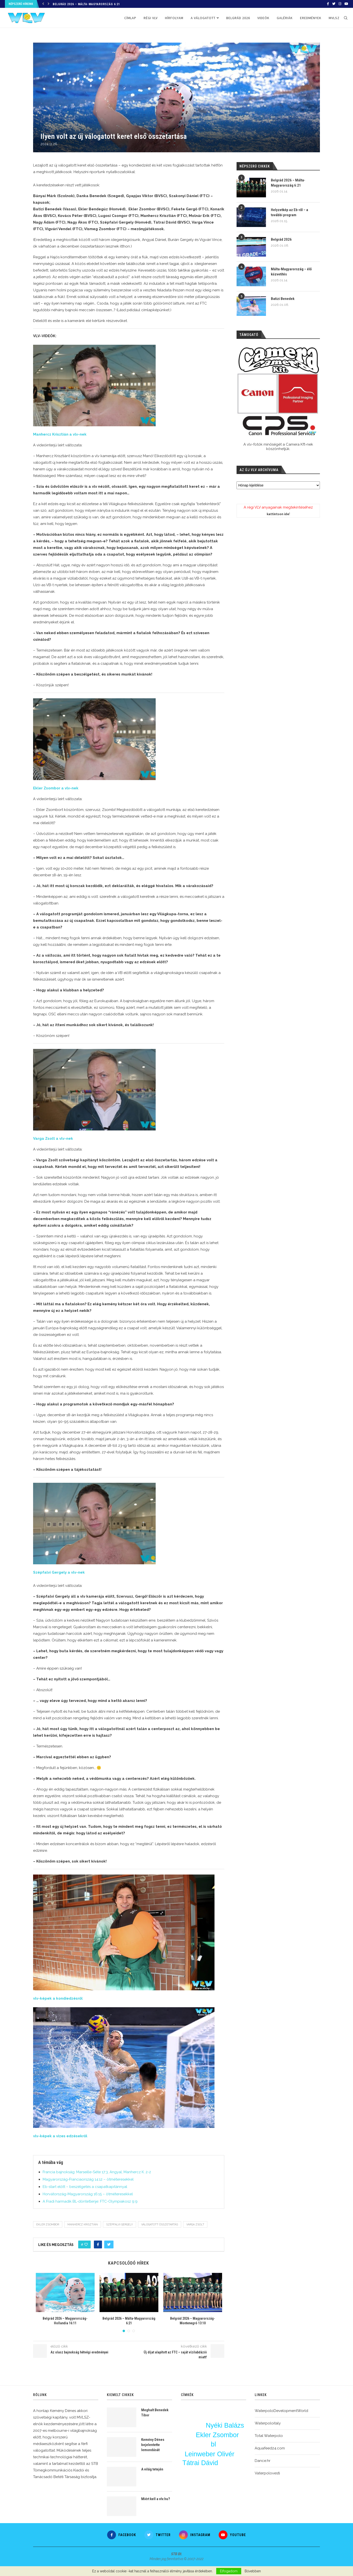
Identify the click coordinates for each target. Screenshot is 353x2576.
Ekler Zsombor (47, 2224)
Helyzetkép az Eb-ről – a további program (289, 212)
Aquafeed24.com (270, 2448)
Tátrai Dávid (201, 2461)
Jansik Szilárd (230, 2421)
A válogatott (203, 18)
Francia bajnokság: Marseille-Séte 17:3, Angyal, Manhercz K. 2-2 (97, 2172)
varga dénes (197, 2426)
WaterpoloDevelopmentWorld (281, 2411)
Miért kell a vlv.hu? (155, 2499)
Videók (263, 18)
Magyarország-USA (213, 2411)
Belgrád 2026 (238, 18)
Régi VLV (151, 18)
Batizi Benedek (282, 299)
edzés (226, 2464)
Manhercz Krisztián (82, 2224)
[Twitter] (333, 4)
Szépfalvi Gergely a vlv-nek (59, 1572)
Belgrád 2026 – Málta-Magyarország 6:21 (86, 4)
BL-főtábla (197, 2423)
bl (213, 2444)
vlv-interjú (217, 2421)
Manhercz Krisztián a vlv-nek (60, 434)
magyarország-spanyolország (217, 2476)
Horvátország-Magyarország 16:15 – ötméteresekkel (88, 2194)
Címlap (130, 18)
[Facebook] (328, 4)
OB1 (230, 2445)
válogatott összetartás (159, 2224)
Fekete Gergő (201, 2417)
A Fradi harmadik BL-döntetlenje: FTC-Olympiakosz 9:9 (90, 2201)
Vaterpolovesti (267, 2473)
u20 (221, 2445)
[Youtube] (346, 4)
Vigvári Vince (196, 2413)
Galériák (285, 18)
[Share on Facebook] (98, 2244)
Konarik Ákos (232, 2440)
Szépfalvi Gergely (119, 2224)
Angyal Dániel (230, 2459)
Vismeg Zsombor (192, 2429)
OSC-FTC (191, 2435)
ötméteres (196, 2444)
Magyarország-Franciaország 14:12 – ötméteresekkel (88, 2179)
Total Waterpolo (269, 2436)
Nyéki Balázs (225, 2426)
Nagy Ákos (196, 2469)
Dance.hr (262, 2460)
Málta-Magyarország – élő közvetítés (291, 271)
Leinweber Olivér (209, 2453)
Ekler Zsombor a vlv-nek (55, 788)
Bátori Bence (231, 2416)
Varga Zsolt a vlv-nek (53, 1138)
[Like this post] (86, 2244)
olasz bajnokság (228, 2472)
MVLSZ (334, 18)
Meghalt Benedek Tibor (154, 2412)
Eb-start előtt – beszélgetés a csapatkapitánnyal (85, 2186)
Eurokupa (234, 2411)
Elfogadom (229, 2571)
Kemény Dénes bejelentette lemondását (152, 2444)
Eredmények (310, 18)
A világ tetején (152, 2469)
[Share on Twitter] (108, 2244)
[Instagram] (340, 4)
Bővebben (253, 2571)
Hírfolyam (174, 18)
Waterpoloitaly (268, 2423)
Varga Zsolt (195, 2224)
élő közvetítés (193, 2473)
